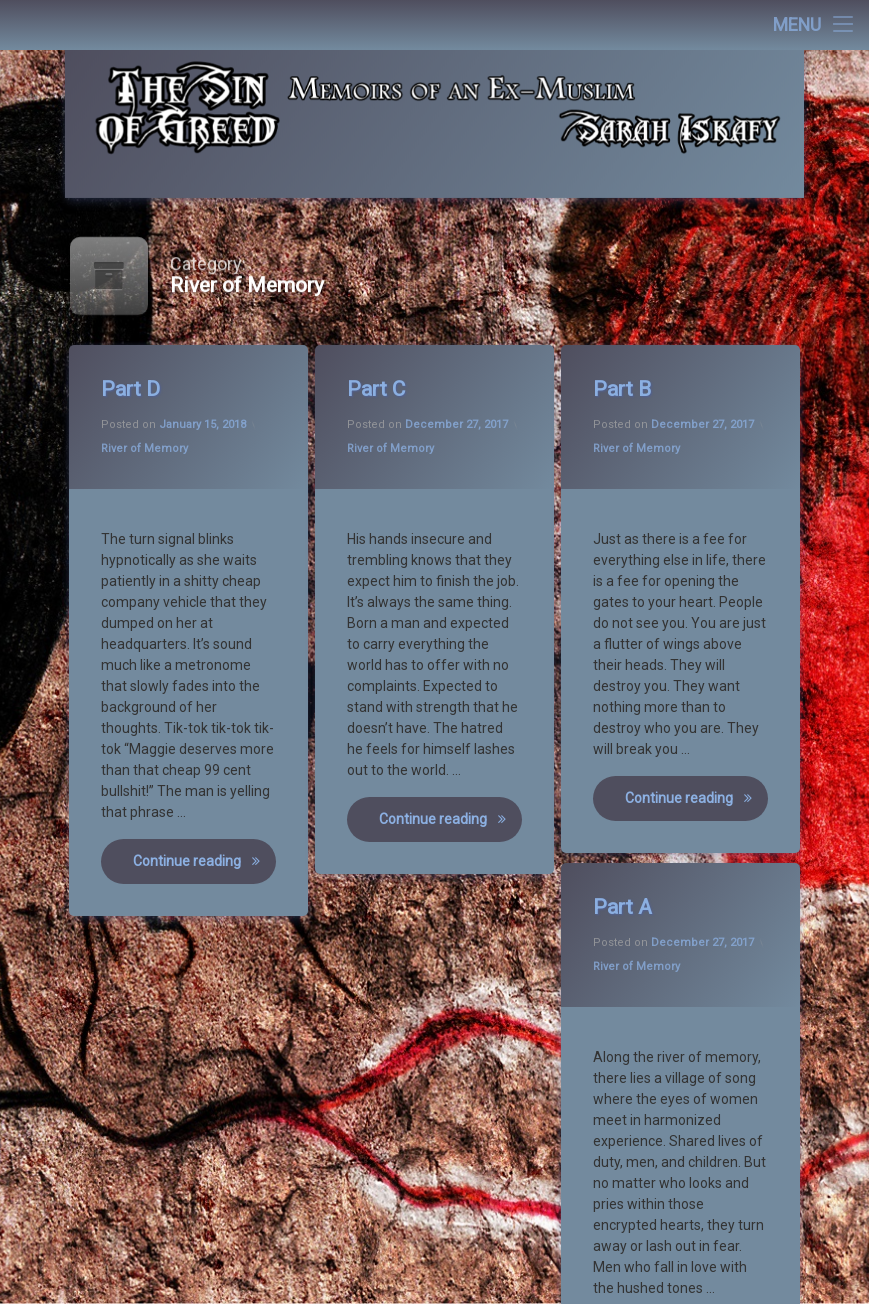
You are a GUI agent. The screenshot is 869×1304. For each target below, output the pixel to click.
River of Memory (145, 450)
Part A (624, 910)
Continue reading (205, 862)
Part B (623, 391)
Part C (377, 391)
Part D (132, 392)
